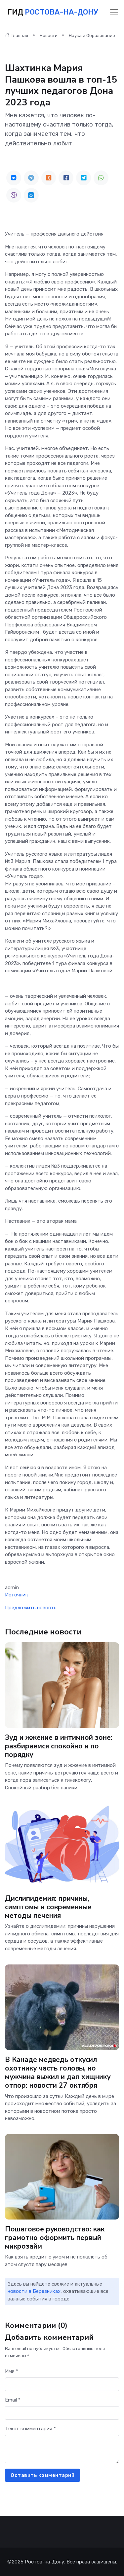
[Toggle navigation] (114, 12)
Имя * (11, 2371)
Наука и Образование (92, 35)
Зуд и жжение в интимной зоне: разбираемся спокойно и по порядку (58, 1746)
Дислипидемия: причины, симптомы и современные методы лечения (48, 1907)
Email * (13, 2400)
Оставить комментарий (42, 2475)
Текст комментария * (30, 2429)
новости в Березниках (34, 2291)
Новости (49, 35)
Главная (16, 35)
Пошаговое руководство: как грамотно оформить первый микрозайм (54, 2237)
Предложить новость (31, 1608)
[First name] (62, 2384)
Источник (16, 1595)
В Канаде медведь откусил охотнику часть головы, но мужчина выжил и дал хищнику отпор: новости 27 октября (57, 2072)
